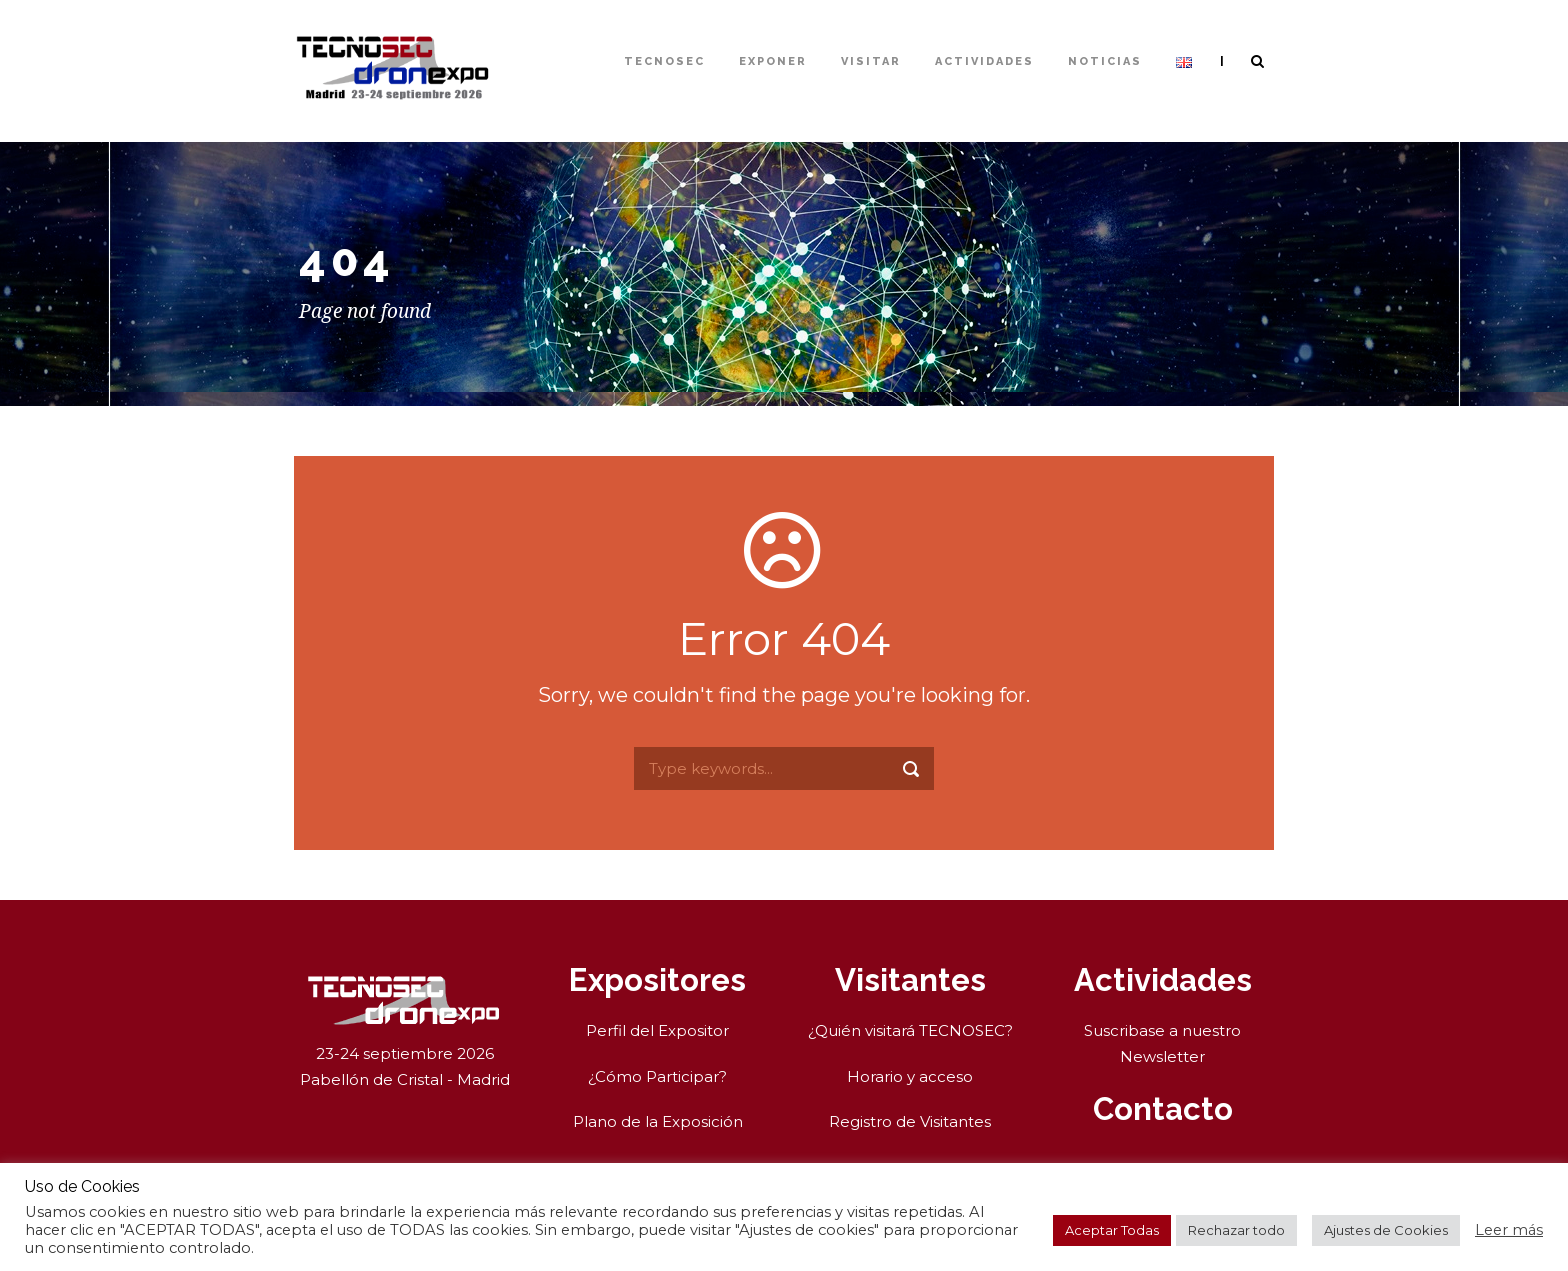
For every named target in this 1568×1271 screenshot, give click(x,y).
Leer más (1509, 1230)
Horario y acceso (910, 1076)
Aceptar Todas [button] (1112, 1230)
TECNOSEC (664, 61)
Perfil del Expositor (657, 1030)
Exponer (773, 61)
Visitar (871, 61)
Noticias (1105, 61)
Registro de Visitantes (910, 1121)
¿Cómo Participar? (657, 1076)
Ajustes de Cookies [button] (1386, 1230)
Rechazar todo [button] (1236, 1230)
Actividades (984, 61)
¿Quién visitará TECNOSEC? (910, 1030)
